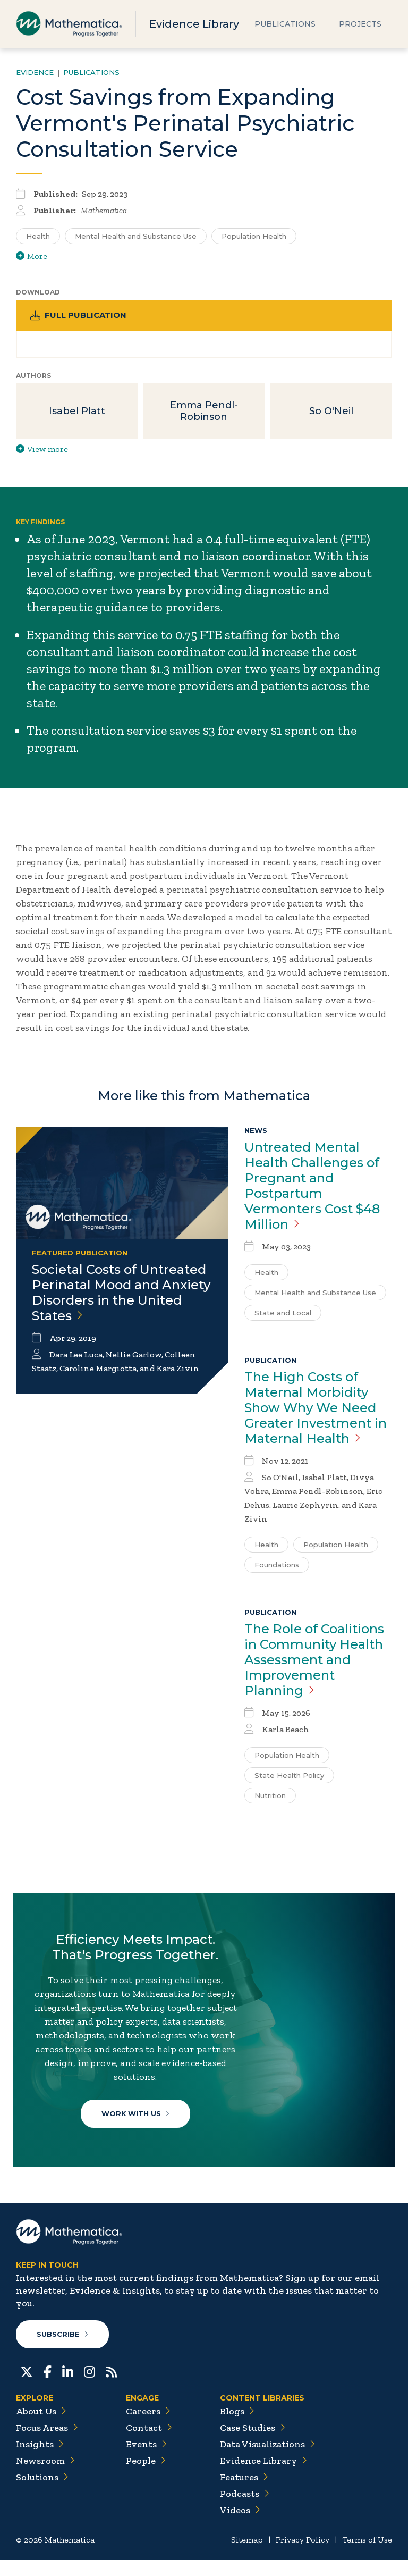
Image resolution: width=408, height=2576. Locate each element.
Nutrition (270, 1797)
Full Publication (80, 316)
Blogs (237, 2427)
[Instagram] (89, 2387)
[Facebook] (48, 2387)
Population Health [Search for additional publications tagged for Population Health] (254, 236)
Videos (240, 2526)
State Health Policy (289, 1777)
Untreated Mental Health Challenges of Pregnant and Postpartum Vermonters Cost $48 (312, 1188)
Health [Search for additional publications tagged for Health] (38, 236)
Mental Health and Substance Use (315, 1294)
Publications (285, 24)
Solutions (42, 2493)
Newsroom (45, 2476)
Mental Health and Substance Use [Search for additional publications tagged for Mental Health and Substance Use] (136, 236)
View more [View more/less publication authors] (42, 451)
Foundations (276, 1567)
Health (266, 1274)
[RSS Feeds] (111, 2387)
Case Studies (252, 2443)
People (146, 2476)
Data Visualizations (267, 2460)
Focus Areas (47, 2443)
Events (146, 2460)
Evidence (35, 72)
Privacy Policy (302, 2555)
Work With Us (137, 2119)
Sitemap (247, 2555)
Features (244, 2493)
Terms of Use (367, 2555)
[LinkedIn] (67, 2387)
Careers (148, 2427)
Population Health (335, 1546)
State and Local (282, 1315)
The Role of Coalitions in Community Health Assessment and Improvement (314, 1661)
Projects (360, 24)
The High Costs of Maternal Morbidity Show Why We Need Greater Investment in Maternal (315, 1409)
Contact (149, 2443)
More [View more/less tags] (31, 256)
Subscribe (63, 2350)
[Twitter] (26, 2387)
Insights (40, 2460)
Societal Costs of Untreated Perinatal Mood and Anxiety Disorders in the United (121, 1294)
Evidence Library (194, 24)
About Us (41, 2427)
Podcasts (244, 2509)
